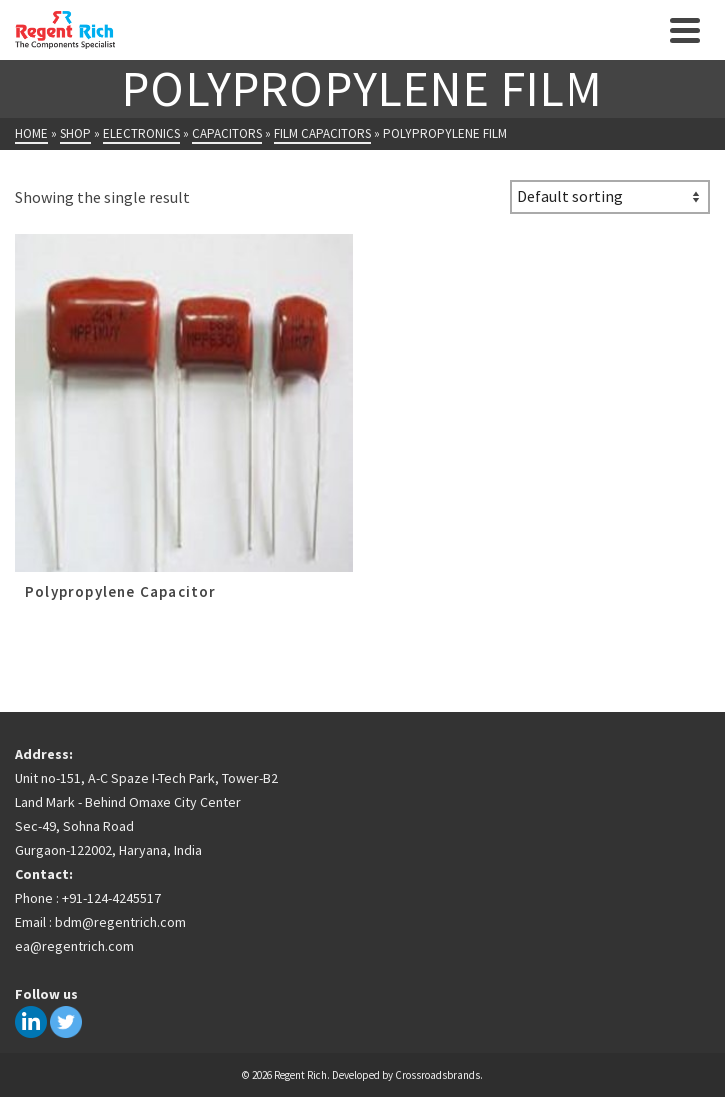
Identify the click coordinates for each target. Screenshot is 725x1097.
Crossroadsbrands (437, 1075)
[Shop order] (610, 197)
